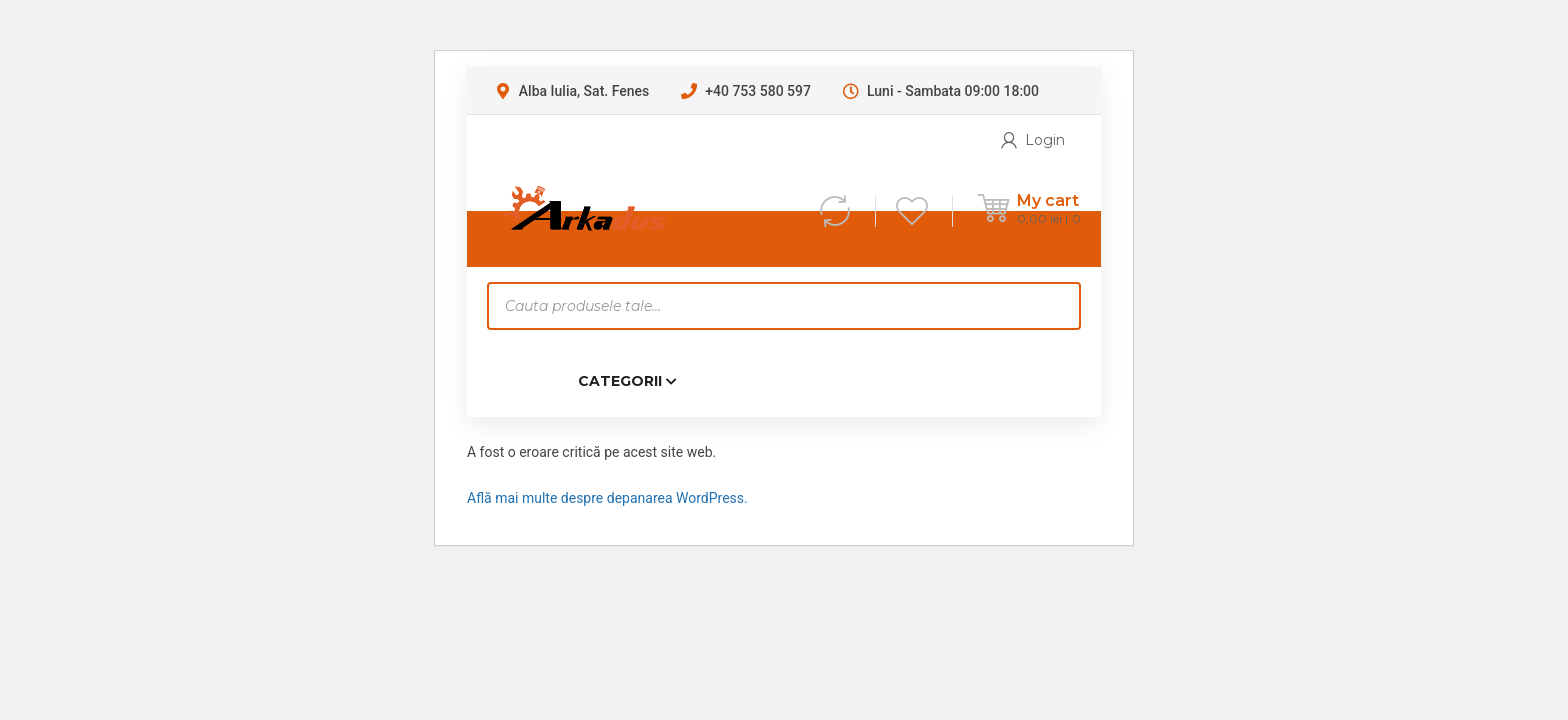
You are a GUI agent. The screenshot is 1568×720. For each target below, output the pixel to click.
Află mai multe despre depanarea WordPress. (607, 498)
